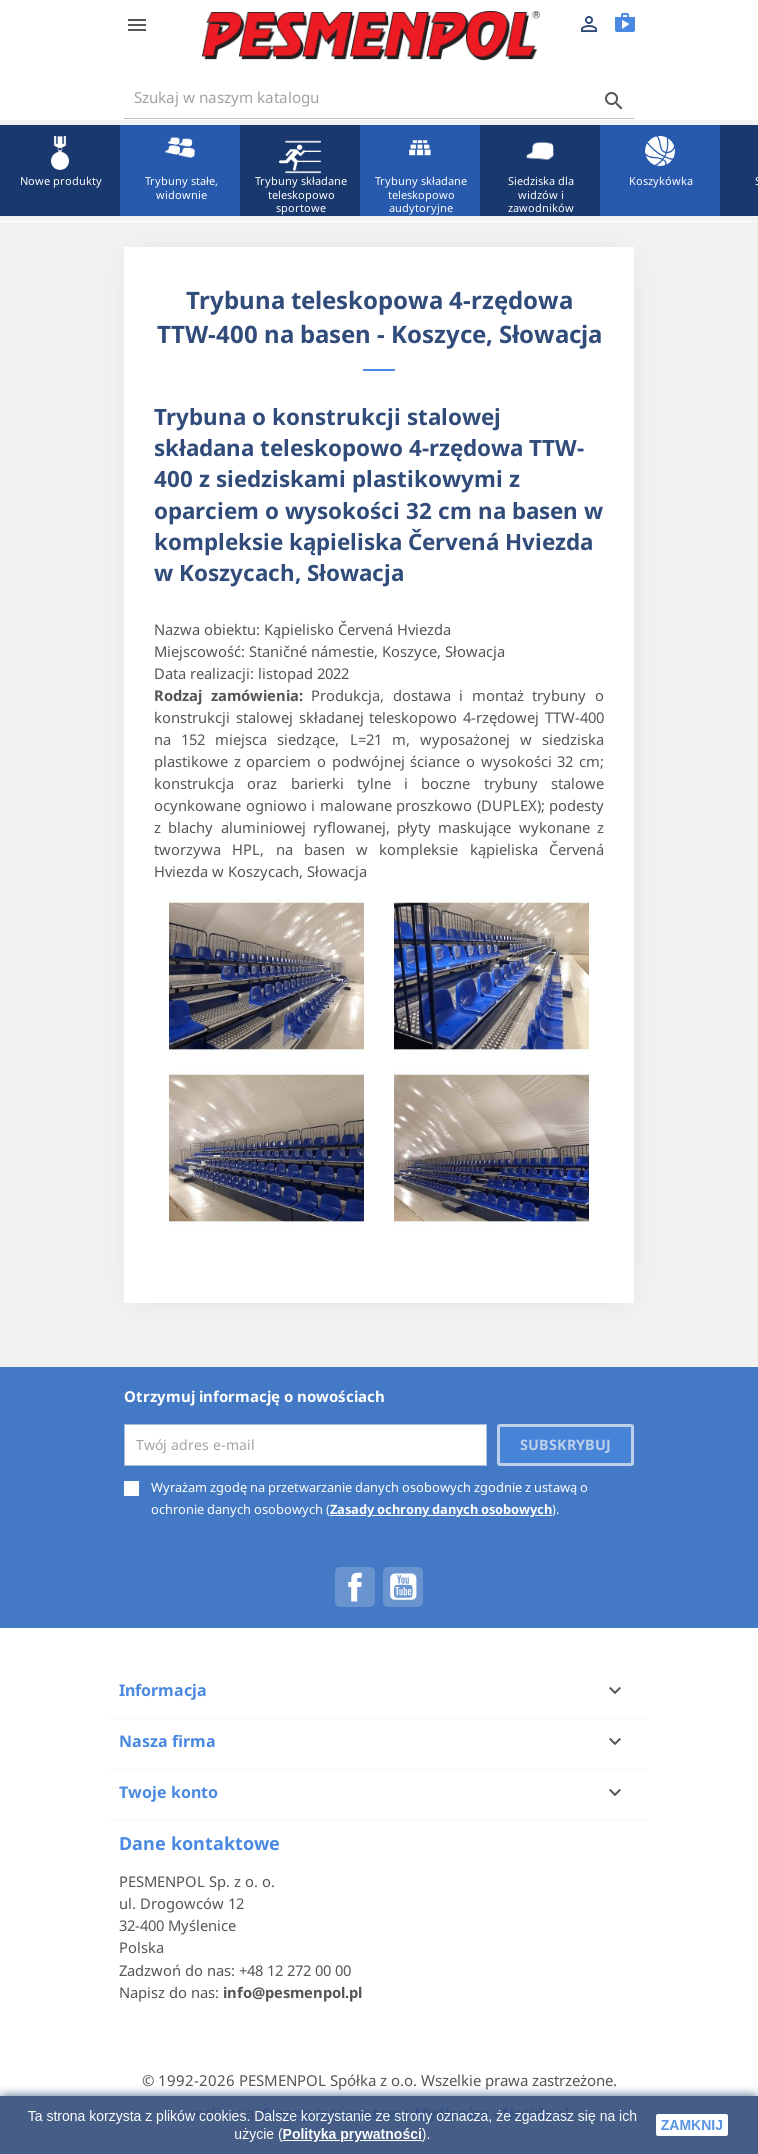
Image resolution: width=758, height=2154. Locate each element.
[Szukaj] (379, 97)
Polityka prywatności (352, 2134)
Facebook (355, 1587)
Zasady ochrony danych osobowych (441, 1509)
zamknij (692, 2125)
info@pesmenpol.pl (292, 1992)
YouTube (403, 1587)
